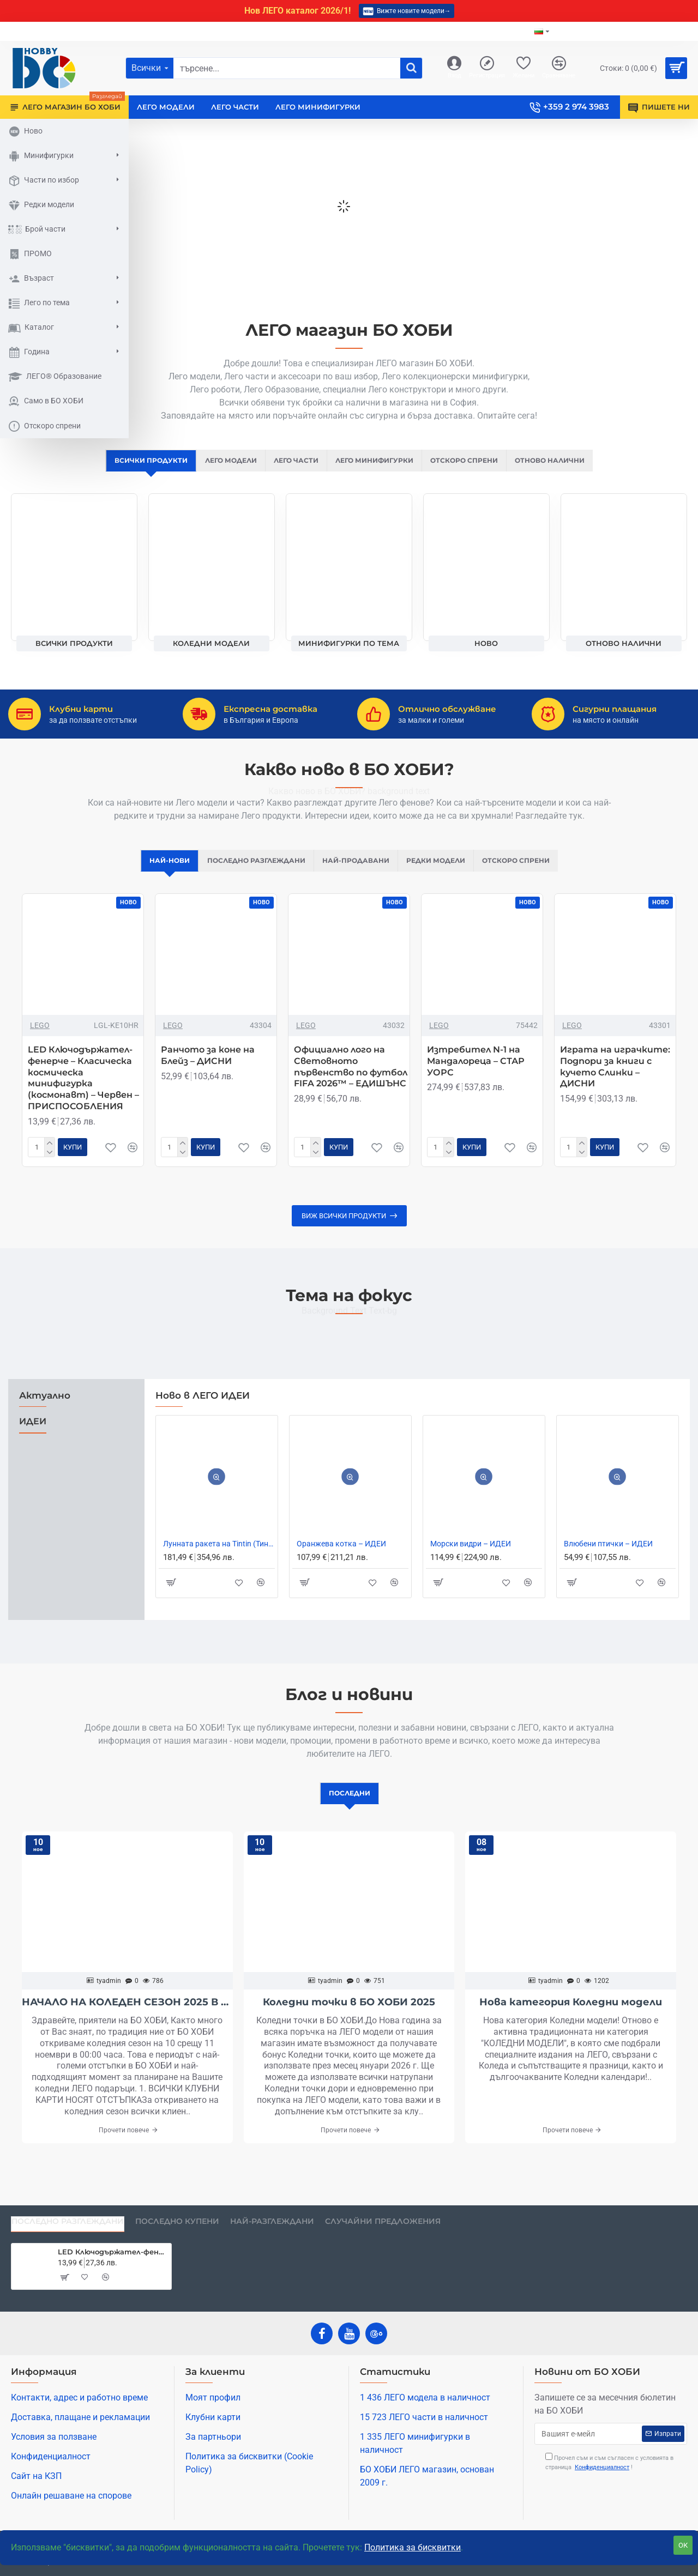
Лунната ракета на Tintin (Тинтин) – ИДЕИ (219, 1556)
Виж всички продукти (344, 1228)
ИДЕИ (32, 1434)
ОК (683, 2545)
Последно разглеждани (250, 872)
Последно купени (177, 2221)
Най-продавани (356, 872)
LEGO (40, 1037)
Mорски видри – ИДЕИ (470, 1556)
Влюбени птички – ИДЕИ (608, 1556)
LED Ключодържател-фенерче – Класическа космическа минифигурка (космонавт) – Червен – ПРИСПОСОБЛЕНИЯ (83, 1090)
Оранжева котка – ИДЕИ (341, 1556)
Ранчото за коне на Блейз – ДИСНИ (208, 1068)
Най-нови (158, 872)
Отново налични (563, 460)
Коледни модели (211, 643)
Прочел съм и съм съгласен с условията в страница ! (609, 2462)
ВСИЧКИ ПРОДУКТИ (137, 460)
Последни (349, 1805)
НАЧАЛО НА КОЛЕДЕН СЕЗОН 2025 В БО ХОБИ (127, 2015)
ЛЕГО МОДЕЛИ (223, 460)
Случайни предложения (383, 2221)
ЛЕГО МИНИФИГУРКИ (376, 460)
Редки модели (441, 872)
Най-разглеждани (272, 2221)
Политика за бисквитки (412, 2547)
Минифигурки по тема (348, 643)
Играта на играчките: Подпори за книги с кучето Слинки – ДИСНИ (615, 1079)
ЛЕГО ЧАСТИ (293, 460)
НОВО (486, 643)
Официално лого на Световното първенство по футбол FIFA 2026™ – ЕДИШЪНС (350, 1079)
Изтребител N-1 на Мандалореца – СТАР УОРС (476, 1073)
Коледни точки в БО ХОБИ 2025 (349, 2015)
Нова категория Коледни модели (570, 2015)
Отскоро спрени (472, 460)
